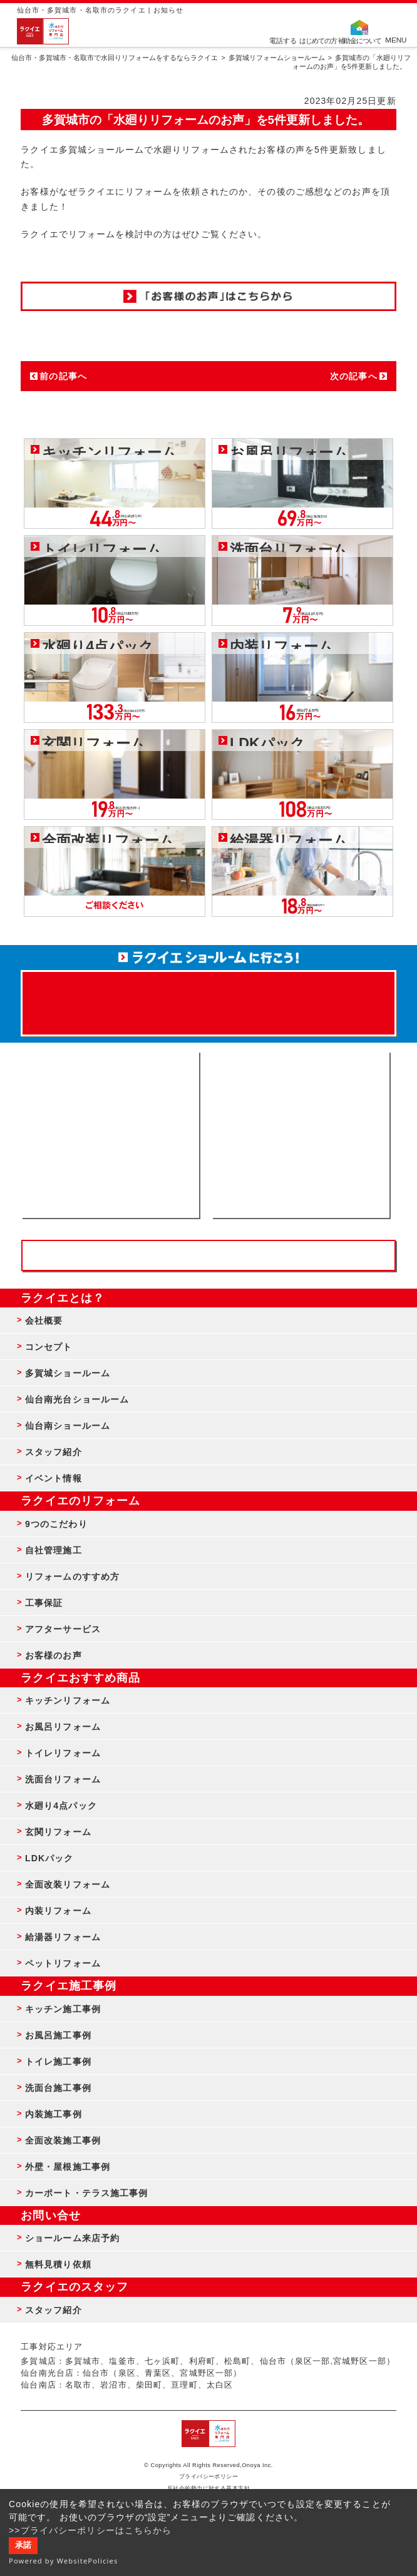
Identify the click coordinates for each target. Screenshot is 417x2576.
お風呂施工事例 (58, 2035)
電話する (283, 40)
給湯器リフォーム (63, 1937)
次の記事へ (354, 376)
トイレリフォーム (63, 1753)
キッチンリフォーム (67, 1700)
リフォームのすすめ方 (72, 1577)
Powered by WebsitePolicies (63, 2560)
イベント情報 (53, 1478)
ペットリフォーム (63, 1963)
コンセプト (49, 1347)
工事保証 (44, 1603)
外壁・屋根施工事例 (67, 2167)
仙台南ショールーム (67, 1426)
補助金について (360, 40)
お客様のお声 (53, 1655)
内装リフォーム (58, 1911)
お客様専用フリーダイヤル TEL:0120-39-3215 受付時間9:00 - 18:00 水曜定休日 (208, 1255)
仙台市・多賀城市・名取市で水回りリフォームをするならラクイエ (114, 57)
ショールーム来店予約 (72, 2238)
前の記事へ (63, 376)
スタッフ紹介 (53, 1452)
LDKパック (49, 1858)
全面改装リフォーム (67, 1884)
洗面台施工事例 (58, 2088)
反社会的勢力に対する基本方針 (208, 2488)
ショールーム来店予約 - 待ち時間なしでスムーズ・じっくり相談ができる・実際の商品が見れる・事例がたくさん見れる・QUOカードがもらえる (110, 1134)
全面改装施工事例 (63, 2140)
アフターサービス (63, 1629)
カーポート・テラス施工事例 (86, 2193)
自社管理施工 (53, 1550)
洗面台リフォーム (63, 1779)
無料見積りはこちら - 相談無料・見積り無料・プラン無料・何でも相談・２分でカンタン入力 (300, 1134)
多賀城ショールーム (67, 1373)
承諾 (23, 2545)
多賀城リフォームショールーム (277, 57)
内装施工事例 (53, 2114)
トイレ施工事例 (58, 2062)
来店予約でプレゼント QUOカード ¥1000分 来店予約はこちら (208, 997)
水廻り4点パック (61, 1806)
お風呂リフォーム (63, 1727)
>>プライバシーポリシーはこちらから (90, 2530)
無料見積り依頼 (58, 2264)
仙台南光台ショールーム (77, 1399)
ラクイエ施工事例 (68, 1986)
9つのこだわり (56, 1524)
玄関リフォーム (58, 1832)
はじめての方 (318, 40)
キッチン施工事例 (63, 2009)
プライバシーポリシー (209, 2476)
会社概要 (44, 1321)
